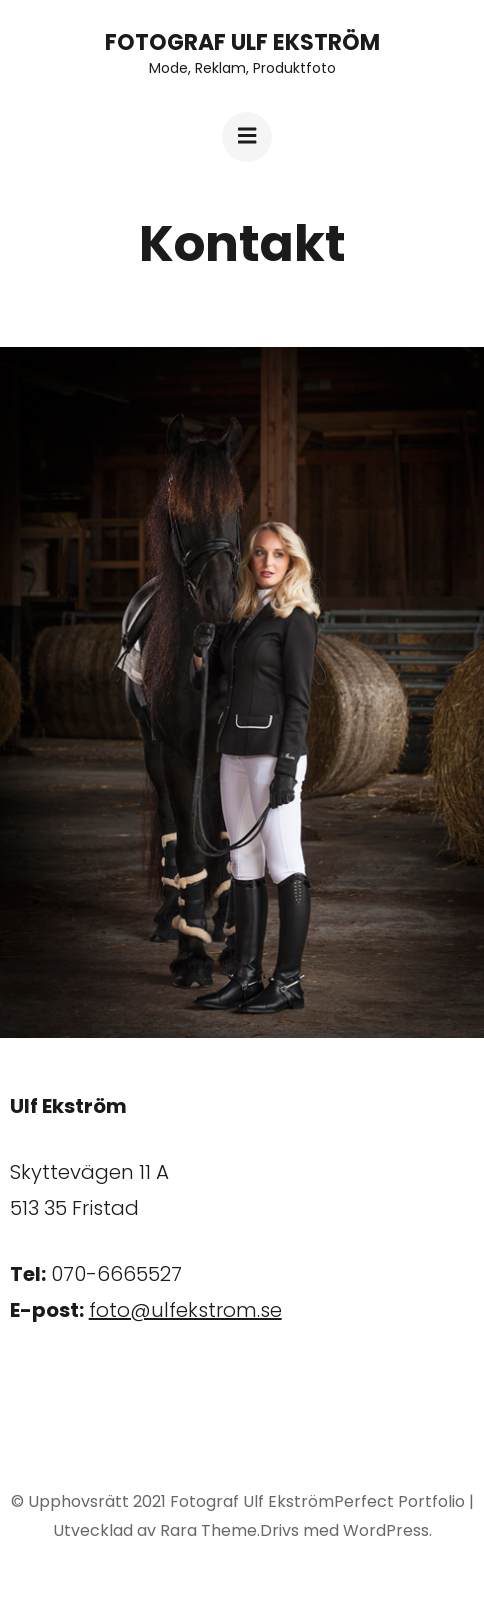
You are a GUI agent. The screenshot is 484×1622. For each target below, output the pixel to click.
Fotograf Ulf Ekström (242, 42)
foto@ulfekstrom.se (185, 1310)
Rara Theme (208, 1530)
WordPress (386, 1530)
